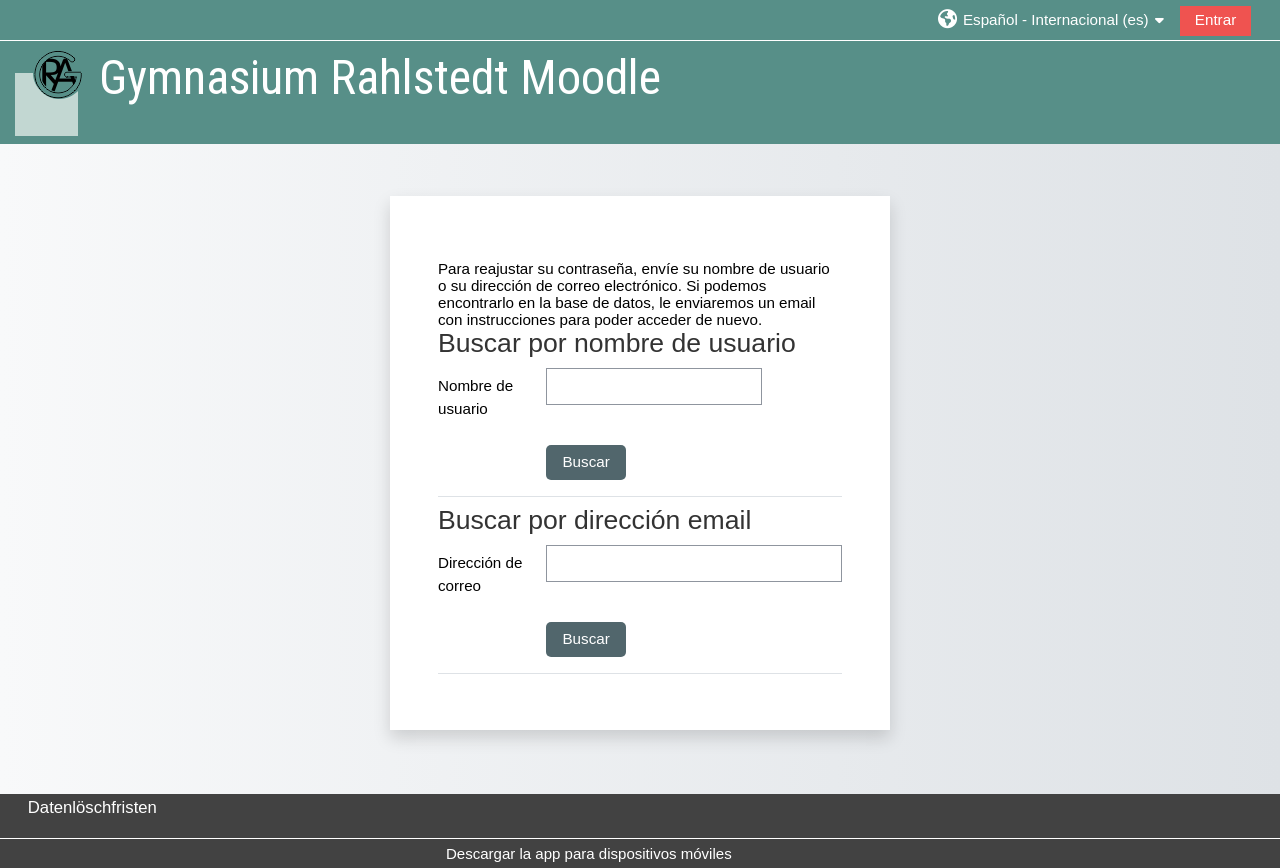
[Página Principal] (48, 91)
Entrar (1215, 19)
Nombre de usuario (475, 397)
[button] (1051, 19)
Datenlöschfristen (92, 807)
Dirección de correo (480, 574)
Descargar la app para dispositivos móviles (589, 853)
